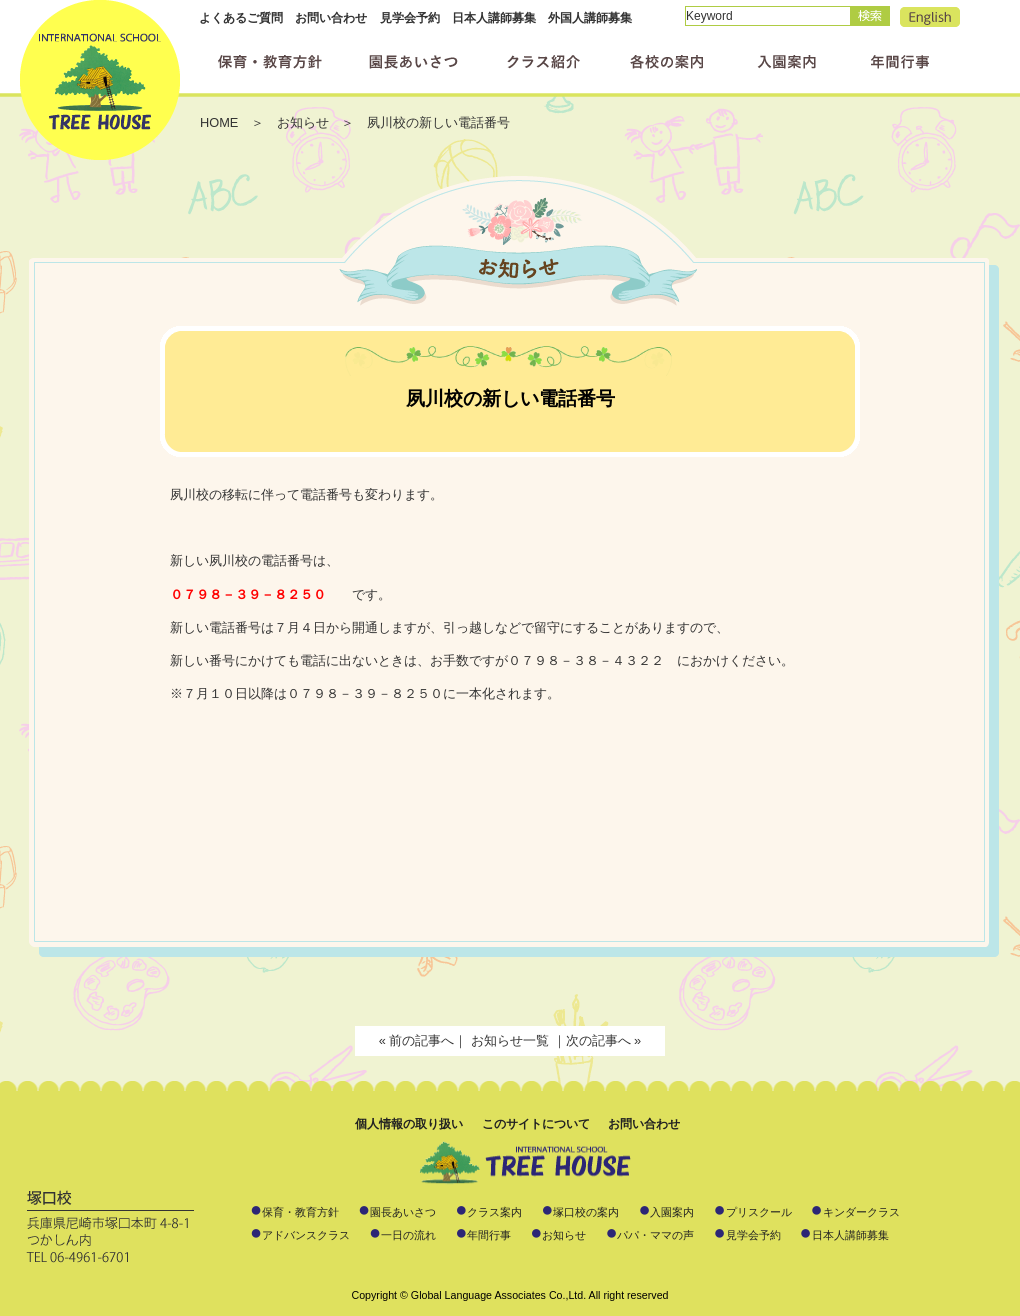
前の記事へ (421, 1040)
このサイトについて (536, 1124)
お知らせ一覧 (512, 1040)
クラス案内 (494, 1212)
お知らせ (564, 1235)
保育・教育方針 (300, 1212)
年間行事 (489, 1235)
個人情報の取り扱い (409, 1124)
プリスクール (759, 1212)
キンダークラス (861, 1212)
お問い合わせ (331, 18)
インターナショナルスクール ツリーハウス (100, 80)
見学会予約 (410, 18)
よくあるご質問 (241, 18)
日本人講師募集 (494, 18)
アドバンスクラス (306, 1235)
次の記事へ (598, 1040)
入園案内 (672, 1212)
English (930, 17)
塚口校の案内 (586, 1212)
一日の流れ (408, 1235)
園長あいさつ (403, 1212)
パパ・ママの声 (655, 1235)
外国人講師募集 (590, 18)
